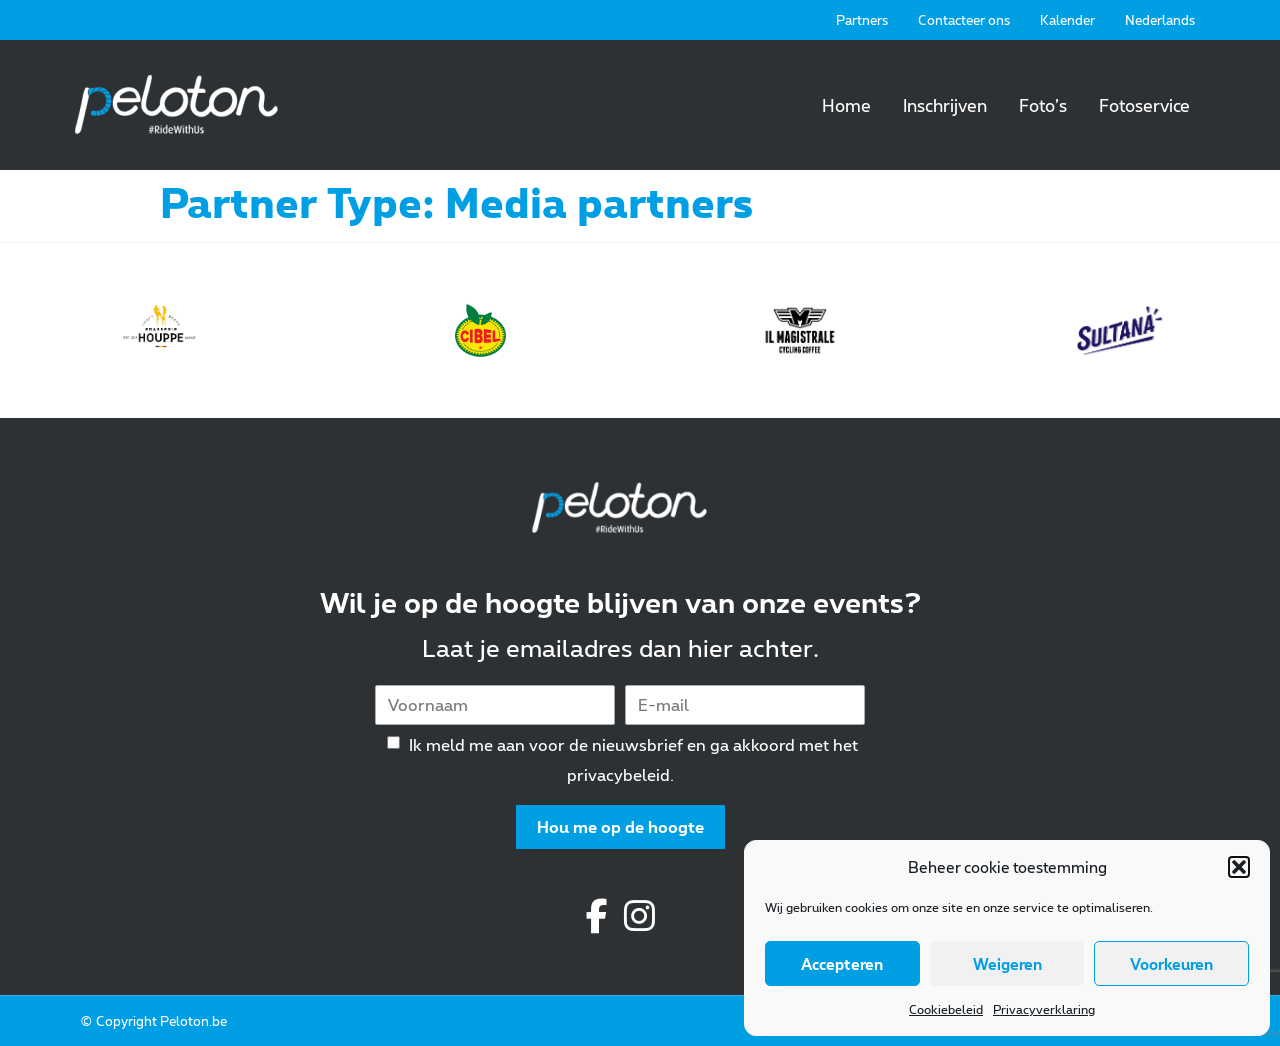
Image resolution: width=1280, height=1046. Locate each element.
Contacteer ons (964, 20)
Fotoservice (1144, 105)
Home (846, 105)
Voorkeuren (1171, 964)
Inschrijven (945, 105)
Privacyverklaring (1044, 1009)
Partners (862, 20)
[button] (1239, 867)
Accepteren (842, 964)
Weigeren (1007, 964)
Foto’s (1043, 105)
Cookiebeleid (946, 1009)
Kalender (1067, 20)
